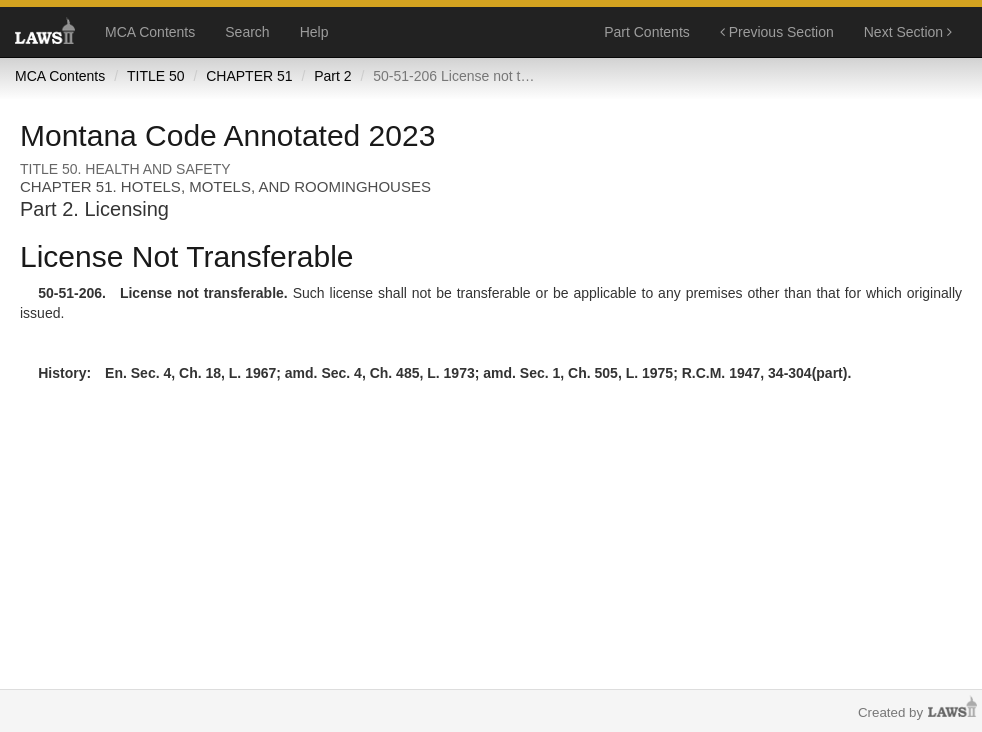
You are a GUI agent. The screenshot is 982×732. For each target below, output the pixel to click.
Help (314, 32)
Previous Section (777, 32)
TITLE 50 (156, 76)
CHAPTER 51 (249, 76)
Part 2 (332, 76)
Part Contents (647, 32)
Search (247, 32)
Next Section (908, 32)
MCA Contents (150, 32)
